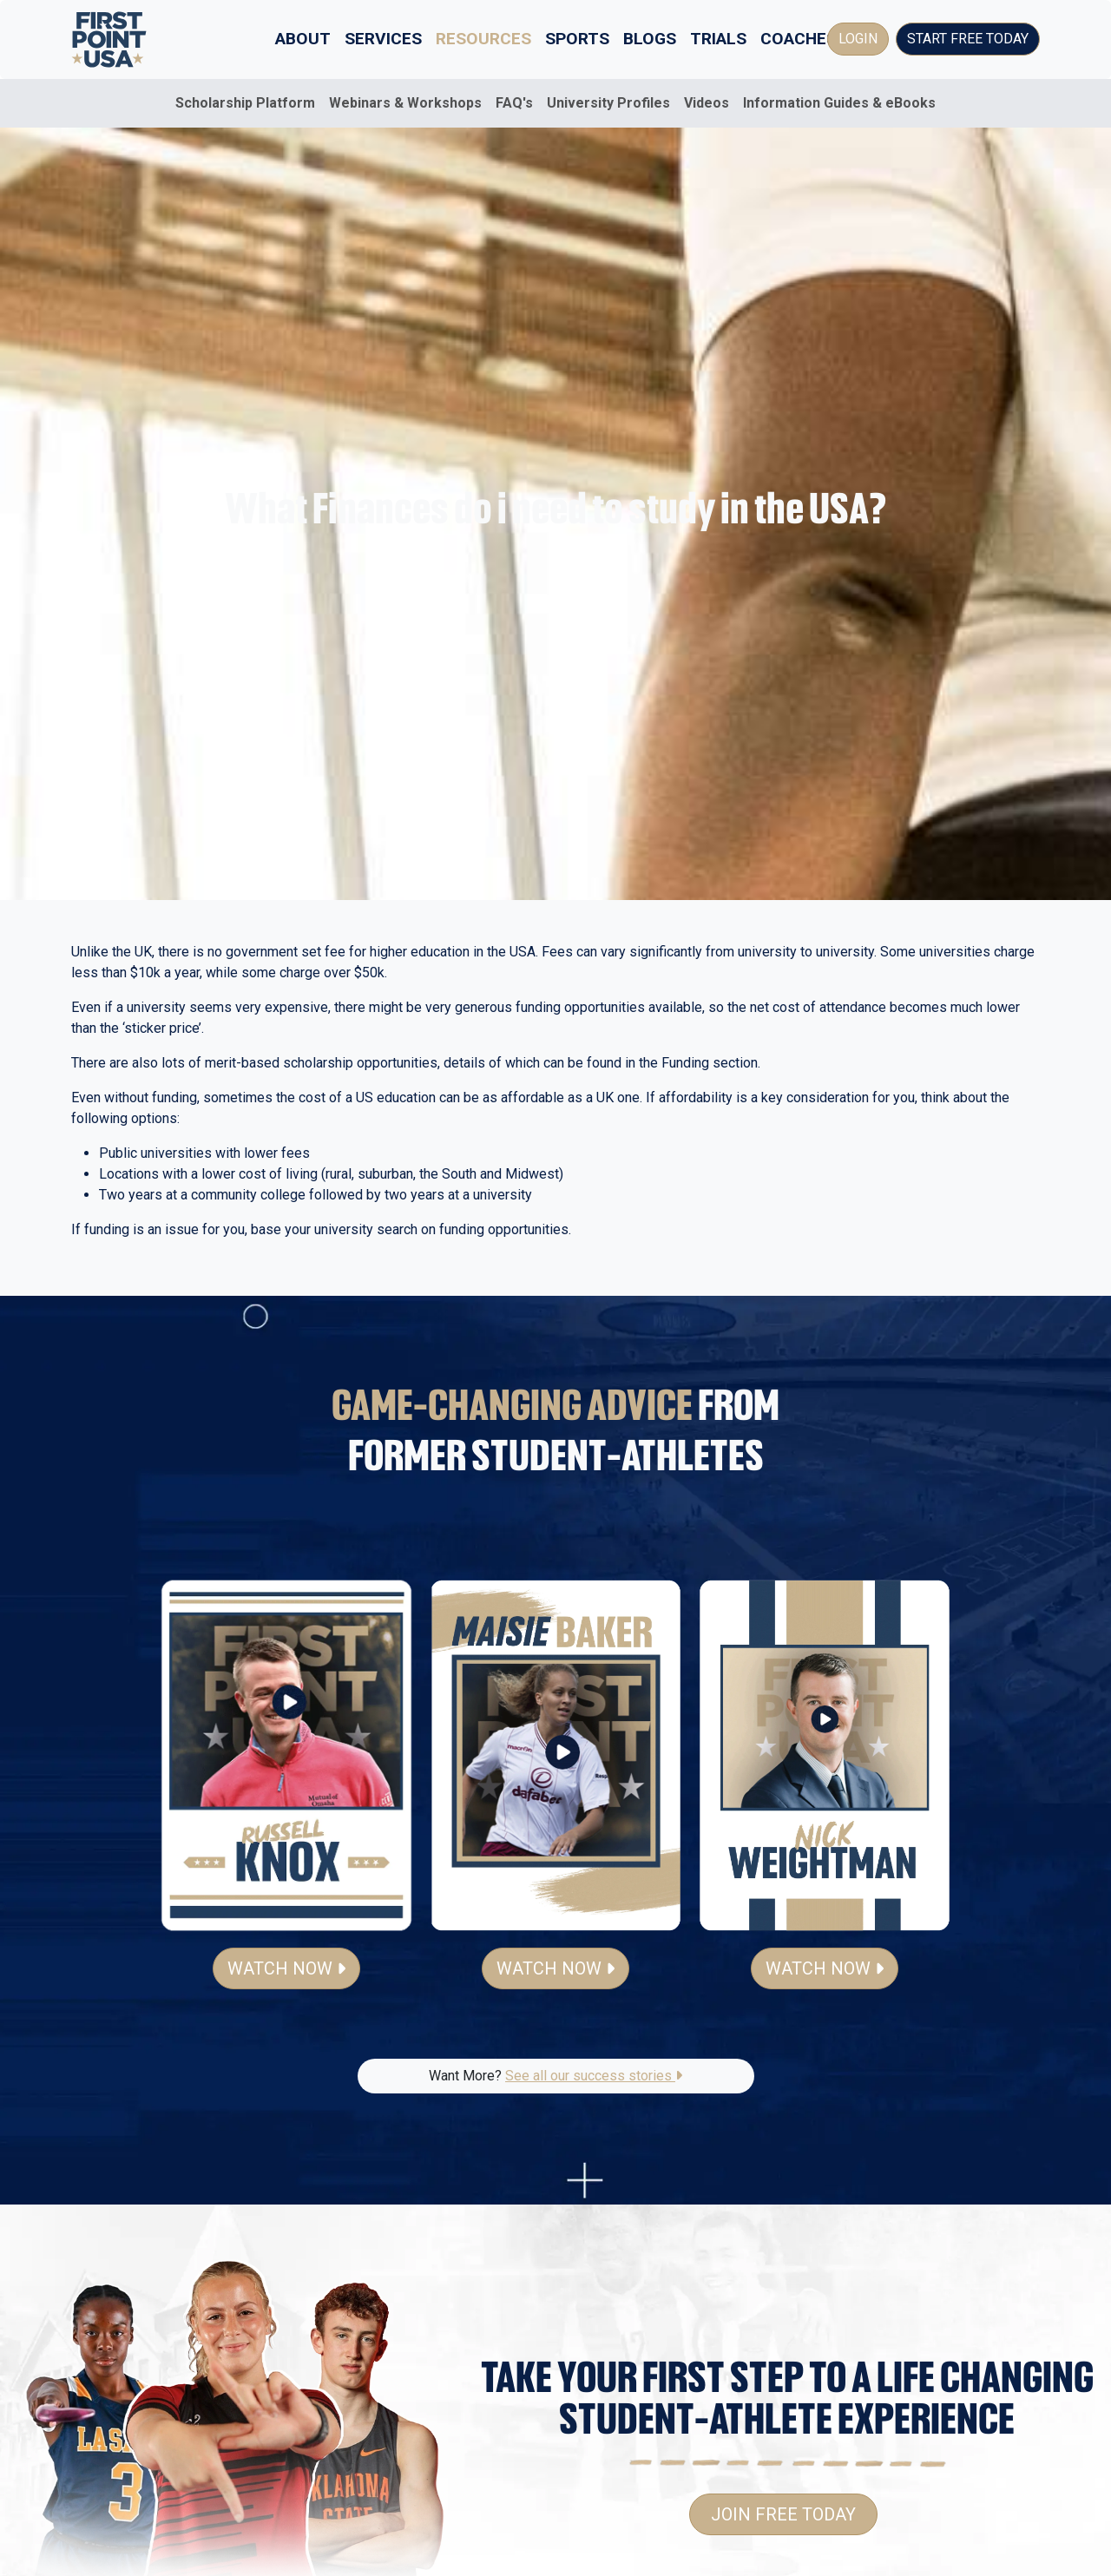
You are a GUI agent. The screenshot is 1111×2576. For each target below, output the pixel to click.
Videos (706, 103)
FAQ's (514, 103)
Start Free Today (968, 38)
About (303, 39)
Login (858, 38)
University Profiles (608, 103)
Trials (718, 39)
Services (383, 39)
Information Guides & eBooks (839, 103)
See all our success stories (593, 2075)
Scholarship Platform (245, 103)
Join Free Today (783, 2514)
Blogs (649, 39)
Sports (577, 39)
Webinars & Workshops (405, 103)
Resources (483, 39)
